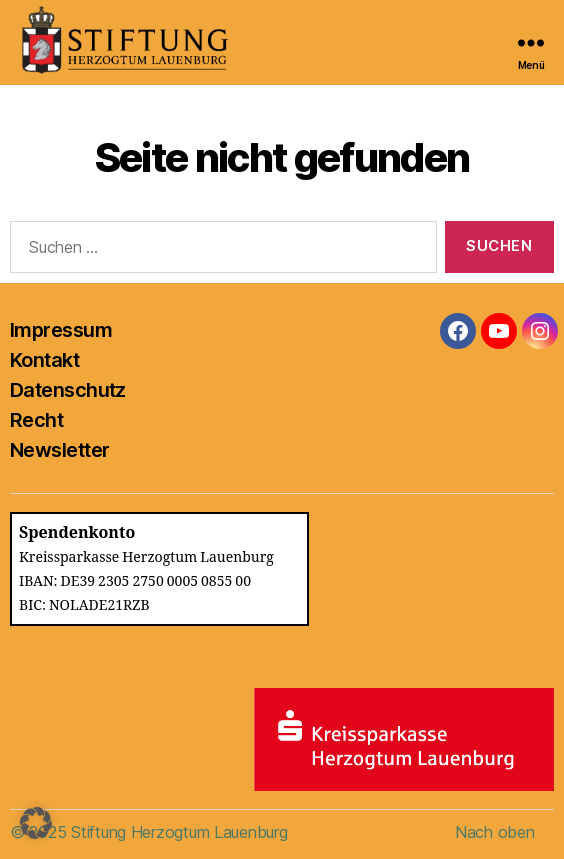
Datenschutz (68, 390)
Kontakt (44, 360)
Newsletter (59, 450)
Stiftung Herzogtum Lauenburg (179, 832)
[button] (36, 823)
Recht (36, 420)
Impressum (61, 330)
